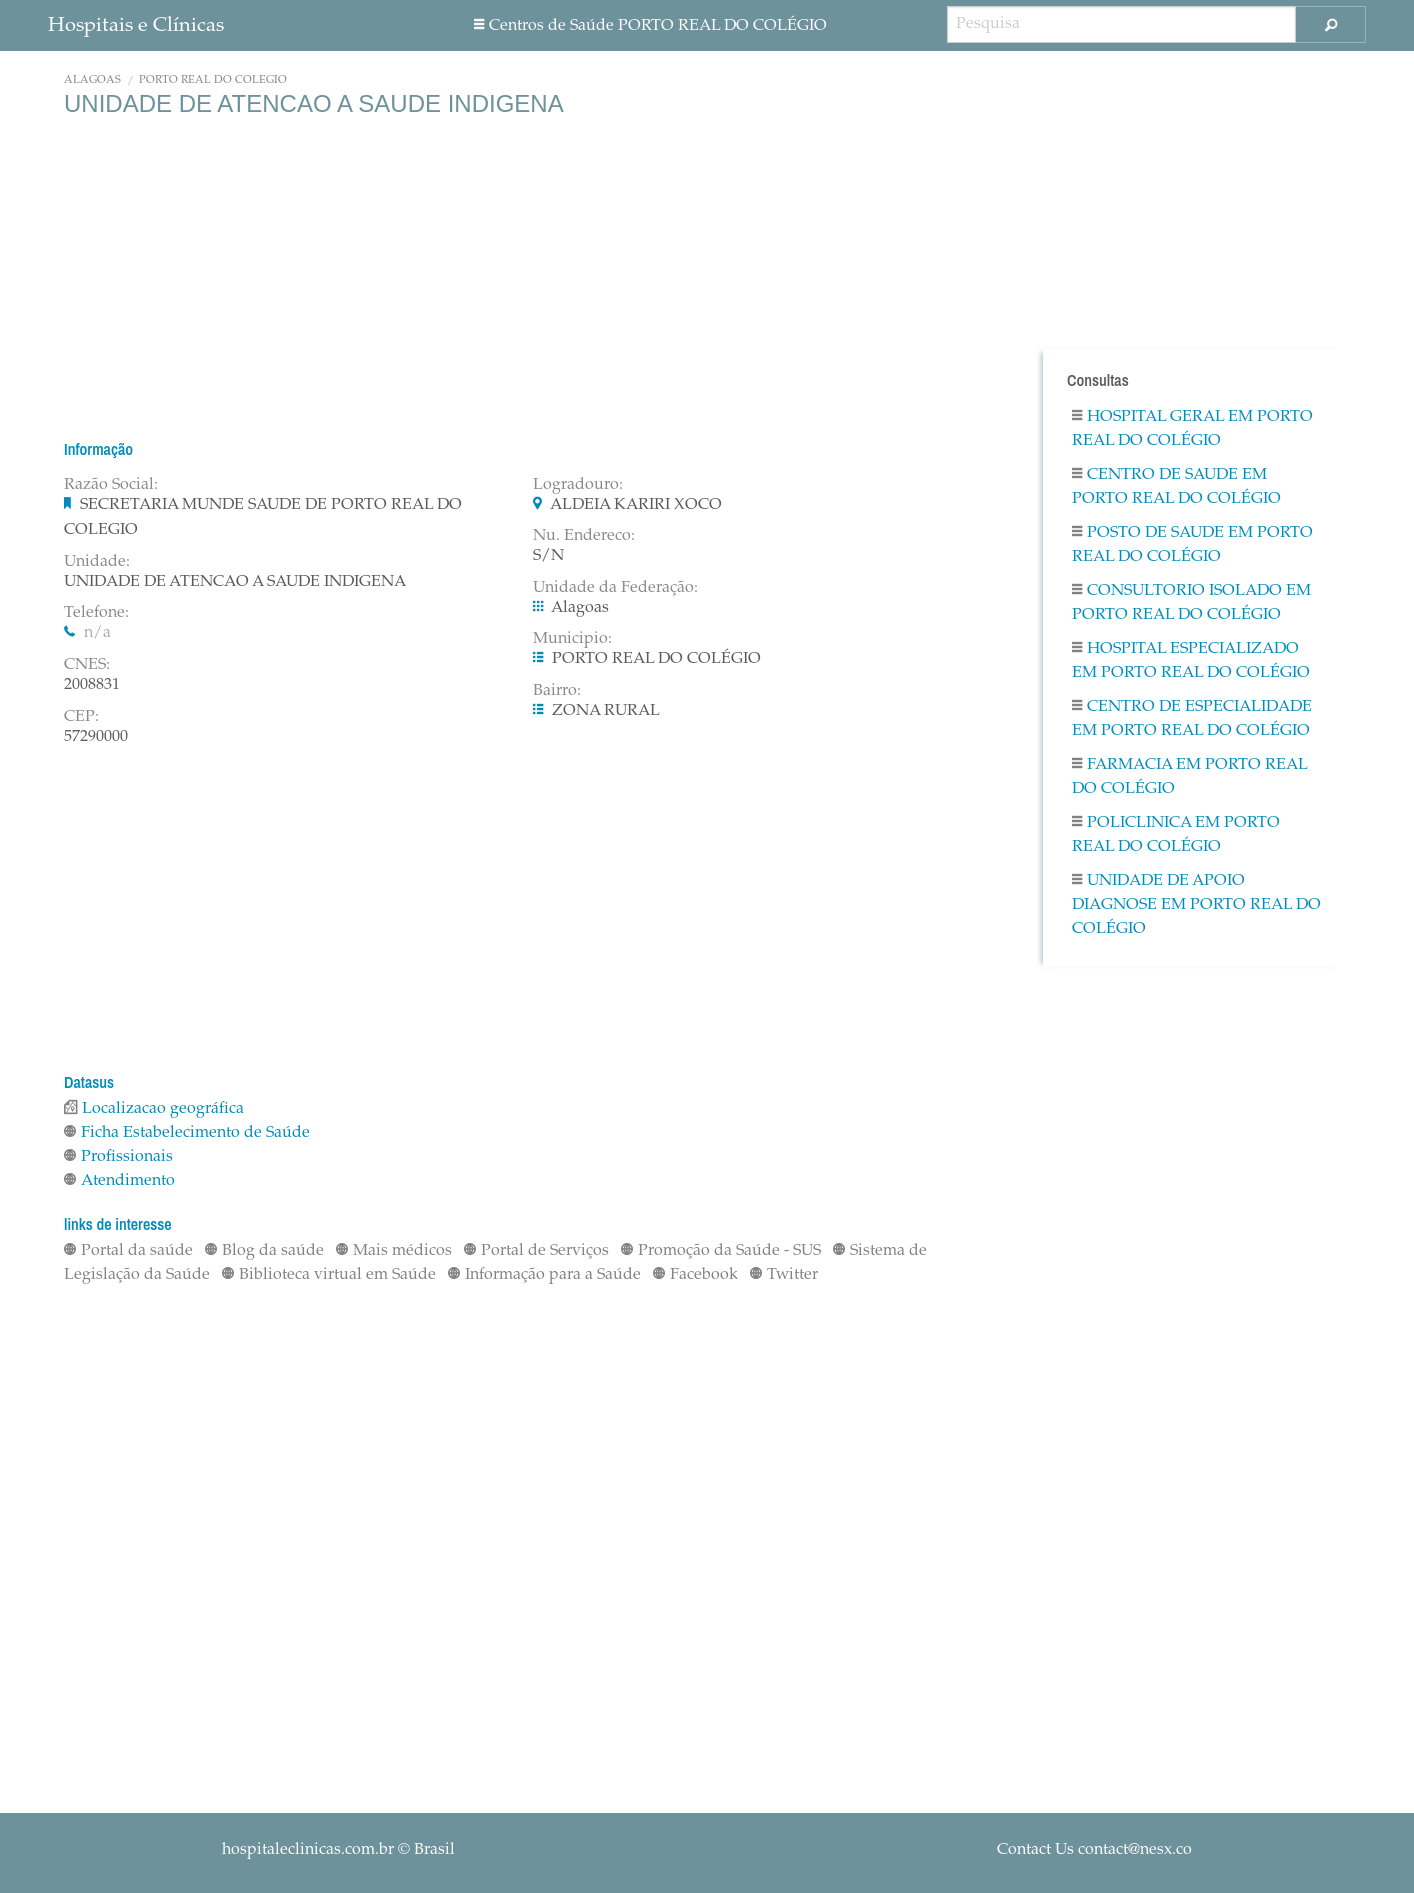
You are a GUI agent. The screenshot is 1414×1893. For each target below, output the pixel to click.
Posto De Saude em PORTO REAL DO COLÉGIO (1192, 545)
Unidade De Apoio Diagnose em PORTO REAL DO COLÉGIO (1196, 905)
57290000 (96, 737)
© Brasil (338, 1850)
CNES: (87, 665)
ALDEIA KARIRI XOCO (636, 505)
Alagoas (92, 80)
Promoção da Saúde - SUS (721, 1251)
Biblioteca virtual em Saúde (329, 1275)
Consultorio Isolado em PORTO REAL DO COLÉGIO (1191, 603)
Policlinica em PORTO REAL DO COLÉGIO (1176, 835)
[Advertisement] (518, 278)
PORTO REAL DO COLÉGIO (213, 80)
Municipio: (572, 639)
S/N (548, 556)
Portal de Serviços (536, 1251)
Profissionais (118, 1157)
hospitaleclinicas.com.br (308, 1850)
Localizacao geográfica (154, 1109)
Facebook (695, 1275)
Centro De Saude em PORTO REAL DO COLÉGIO (1176, 487)
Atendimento (119, 1181)
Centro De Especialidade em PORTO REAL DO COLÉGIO (1192, 719)
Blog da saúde (264, 1251)
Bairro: (557, 691)
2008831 (92, 685)
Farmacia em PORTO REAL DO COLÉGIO (1189, 777)
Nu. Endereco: (584, 536)
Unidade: (97, 562)
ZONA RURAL (606, 711)
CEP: (81, 717)
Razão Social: (111, 485)
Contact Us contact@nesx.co (1094, 1850)
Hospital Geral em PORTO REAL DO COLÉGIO (1192, 429)
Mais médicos (394, 1251)
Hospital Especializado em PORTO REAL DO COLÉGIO (1191, 661)
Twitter (784, 1275)
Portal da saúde (128, 1251)
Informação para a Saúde (544, 1275)
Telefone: (96, 613)
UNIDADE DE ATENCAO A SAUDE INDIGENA (235, 582)
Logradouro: (578, 485)
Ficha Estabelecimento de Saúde (187, 1133)
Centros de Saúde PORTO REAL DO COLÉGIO (650, 26)
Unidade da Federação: (615, 588)
